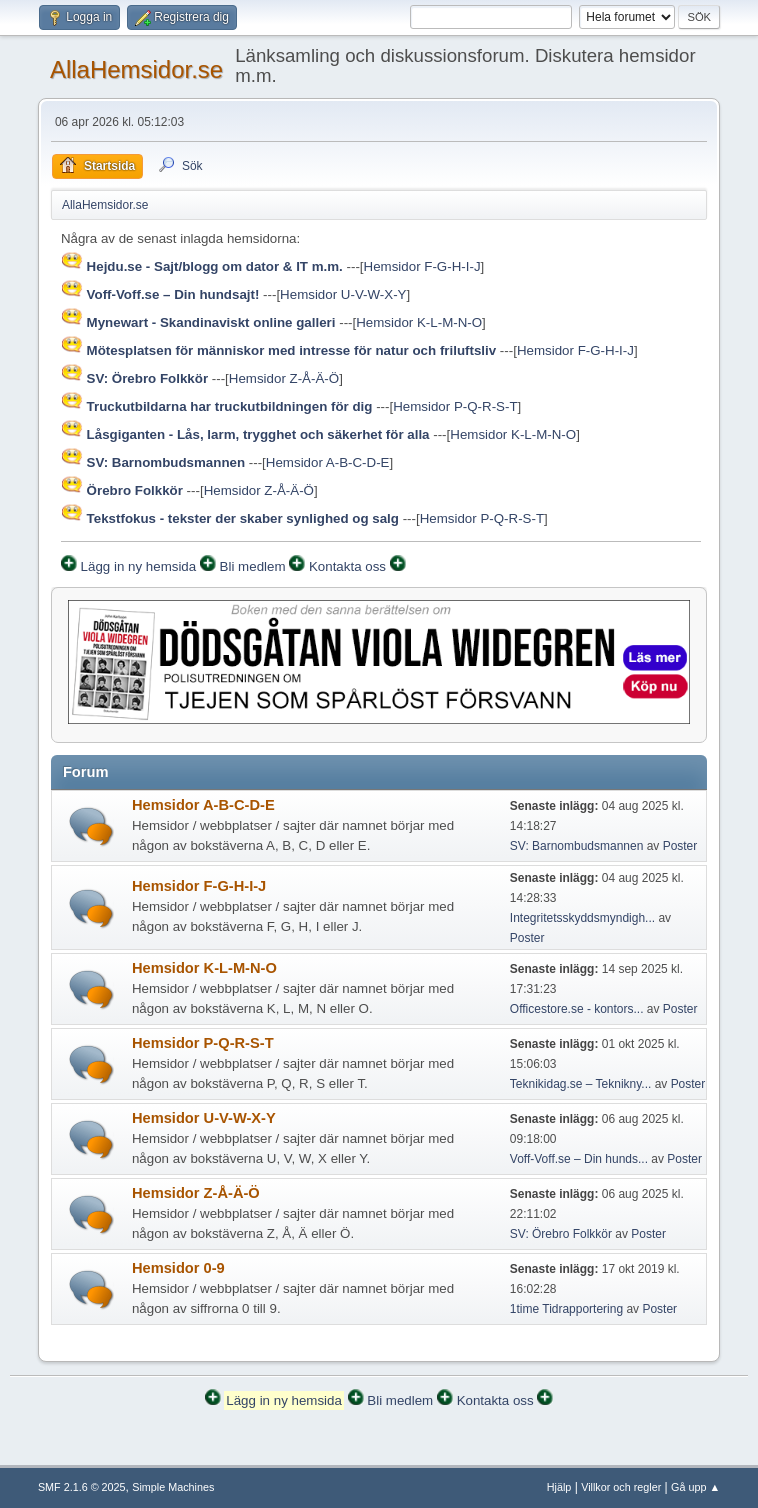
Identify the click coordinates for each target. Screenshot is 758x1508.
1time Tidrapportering (566, 1309)
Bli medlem (253, 566)
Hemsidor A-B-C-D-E (328, 462)
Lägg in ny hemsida (139, 566)
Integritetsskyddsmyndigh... (582, 918)
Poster (680, 846)
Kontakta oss (347, 566)
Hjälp (559, 1487)
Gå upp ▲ (695, 1487)
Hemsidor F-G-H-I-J (422, 266)
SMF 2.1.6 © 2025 (82, 1487)
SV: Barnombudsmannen (576, 846)
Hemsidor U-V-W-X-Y (343, 294)
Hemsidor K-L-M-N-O (419, 322)
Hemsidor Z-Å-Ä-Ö (284, 378)
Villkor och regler (621, 1487)
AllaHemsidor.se (136, 69)
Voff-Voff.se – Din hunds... (579, 1159)
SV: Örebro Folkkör (561, 1234)
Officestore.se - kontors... (577, 1009)
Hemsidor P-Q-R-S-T (455, 406)
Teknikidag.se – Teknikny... (580, 1084)
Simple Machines (173, 1487)
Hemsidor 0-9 (178, 1268)
